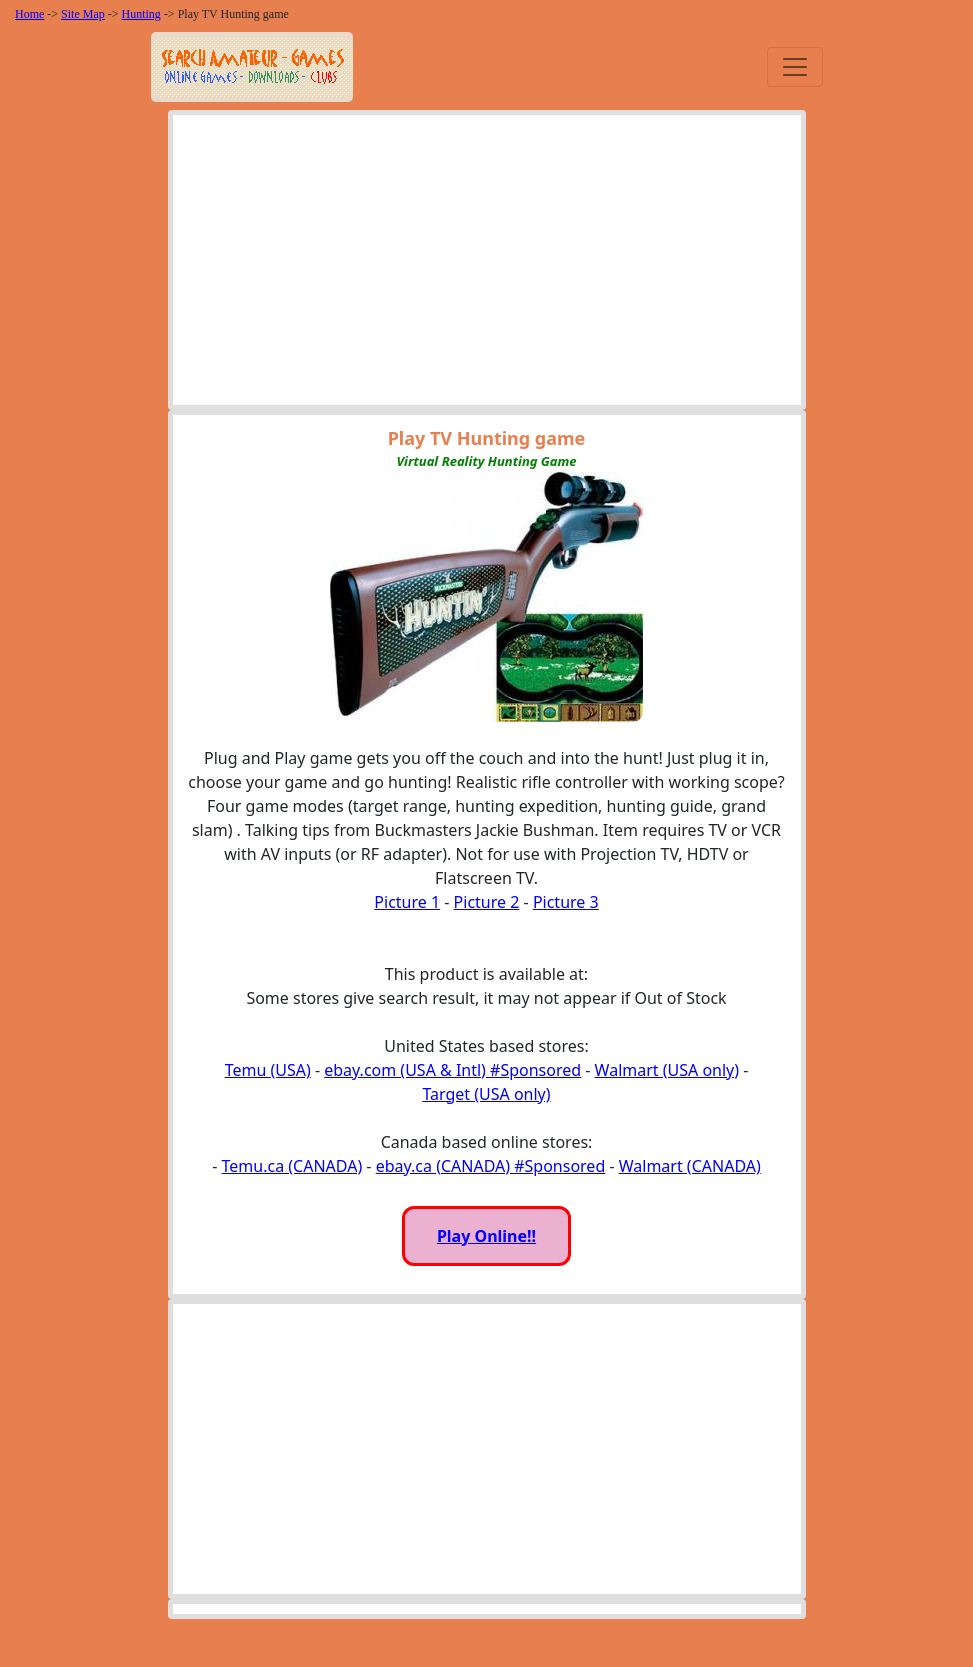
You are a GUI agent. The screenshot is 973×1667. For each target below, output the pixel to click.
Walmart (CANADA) (690, 1166)
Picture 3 (566, 902)
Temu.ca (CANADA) (292, 1166)
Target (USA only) (486, 1094)
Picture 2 (487, 902)
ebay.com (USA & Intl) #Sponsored (452, 1070)
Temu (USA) (268, 1070)
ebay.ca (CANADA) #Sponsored (491, 1166)
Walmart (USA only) (667, 1070)
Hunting (141, 14)
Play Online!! (486, 1236)
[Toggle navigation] (795, 67)
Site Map (83, 14)
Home (29, 14)
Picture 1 (407, 902)
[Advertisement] (487, 265)
